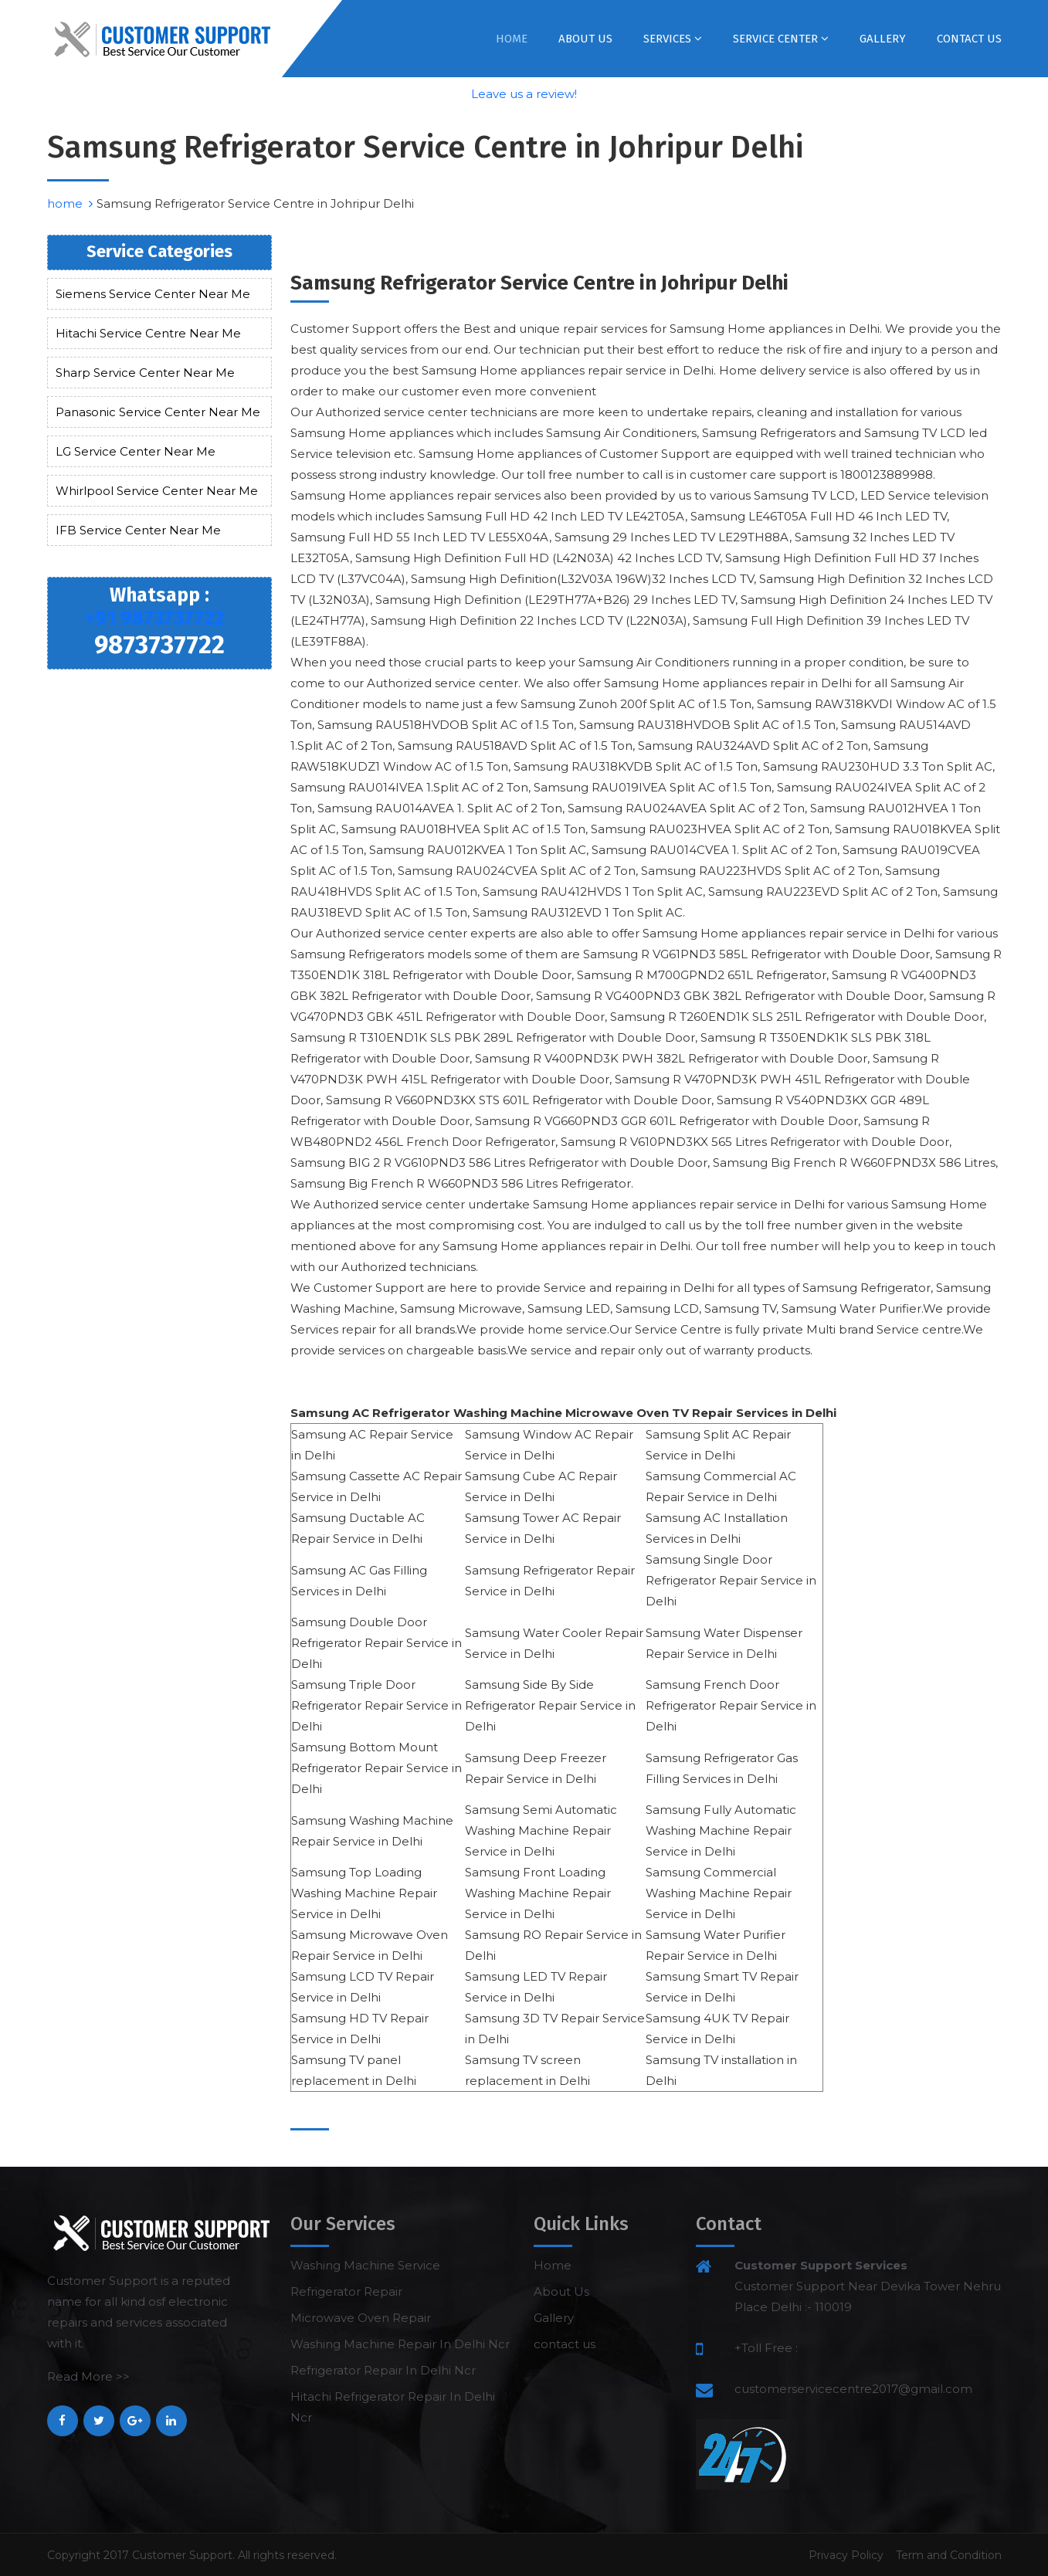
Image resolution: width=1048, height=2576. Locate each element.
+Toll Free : (766, 2347)
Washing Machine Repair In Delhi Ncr (400, 2344)
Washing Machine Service (365, 2265)
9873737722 (159, 644)
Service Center (781, 39)
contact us (969, 39)
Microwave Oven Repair (360, 2317)
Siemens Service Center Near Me (153, 293)
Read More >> (88, 2376)
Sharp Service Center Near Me (145, 372)
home (70, 203)
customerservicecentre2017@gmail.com (853, 2388)
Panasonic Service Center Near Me (158, 412)
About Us (585, 39)
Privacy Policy (846, 2555)
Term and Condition (949, 2555)
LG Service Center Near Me (135, 451)
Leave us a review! (524, 93)
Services (672, 39)
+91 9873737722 (154, 618)
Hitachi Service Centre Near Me (148, 333)
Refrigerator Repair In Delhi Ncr (383, 2370)
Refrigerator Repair (346, 2291)
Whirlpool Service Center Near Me (157, 490)
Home (511, 39)
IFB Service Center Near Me (138, 530)
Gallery (883, 39)
